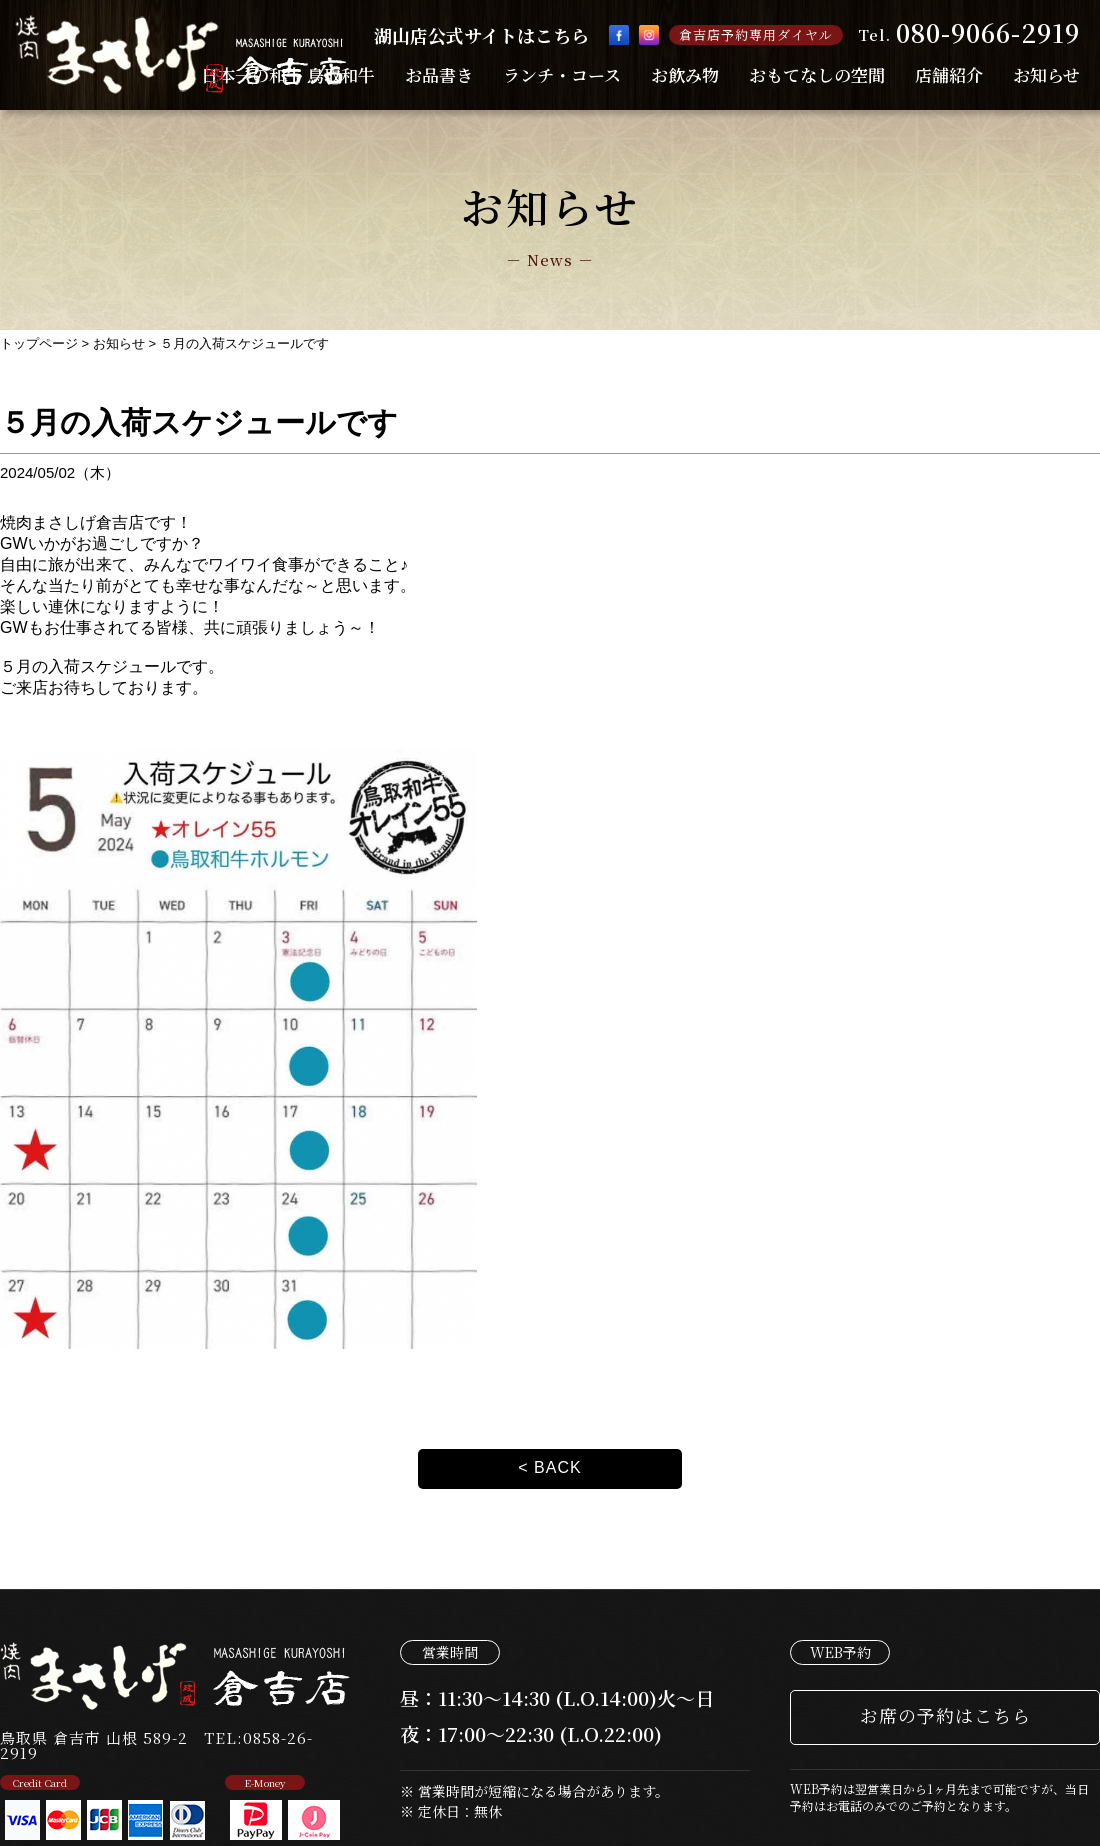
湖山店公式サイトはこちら (481, 35)
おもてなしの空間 (817, 74)
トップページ (39, 343)
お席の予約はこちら (945, 1715)
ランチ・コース (562, 74)
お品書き (439, 74)
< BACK (549, 1467)
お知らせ (1046, 74)
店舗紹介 (949, 74)
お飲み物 (685, 74)
